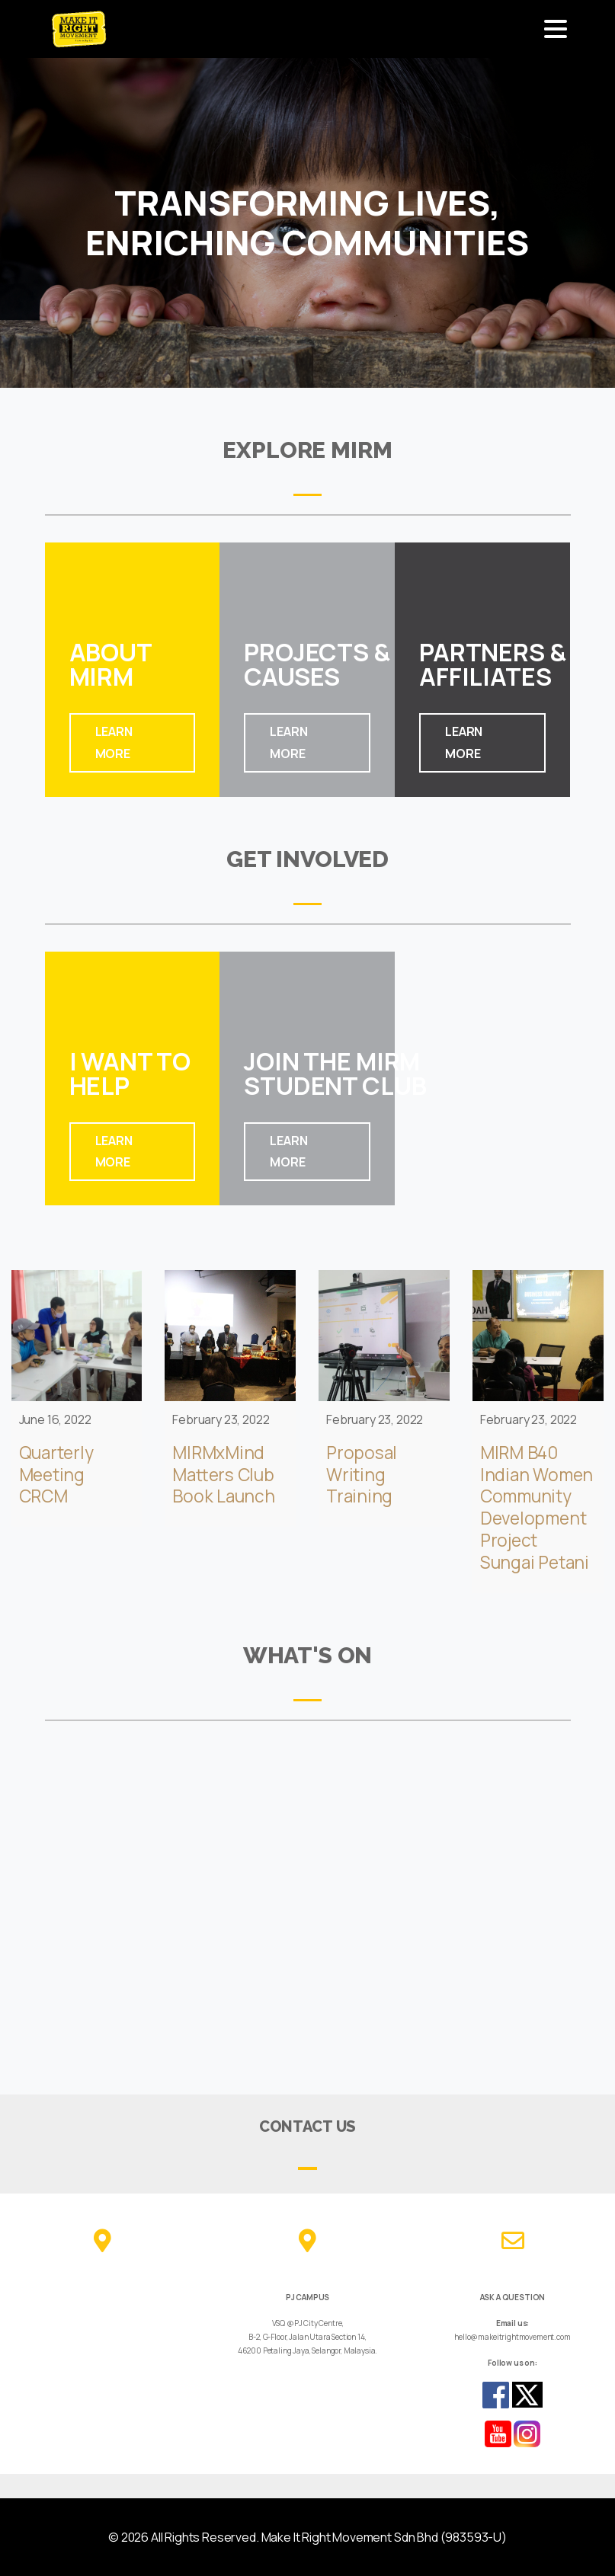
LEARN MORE (114, 742)
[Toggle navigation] (555, 29)
